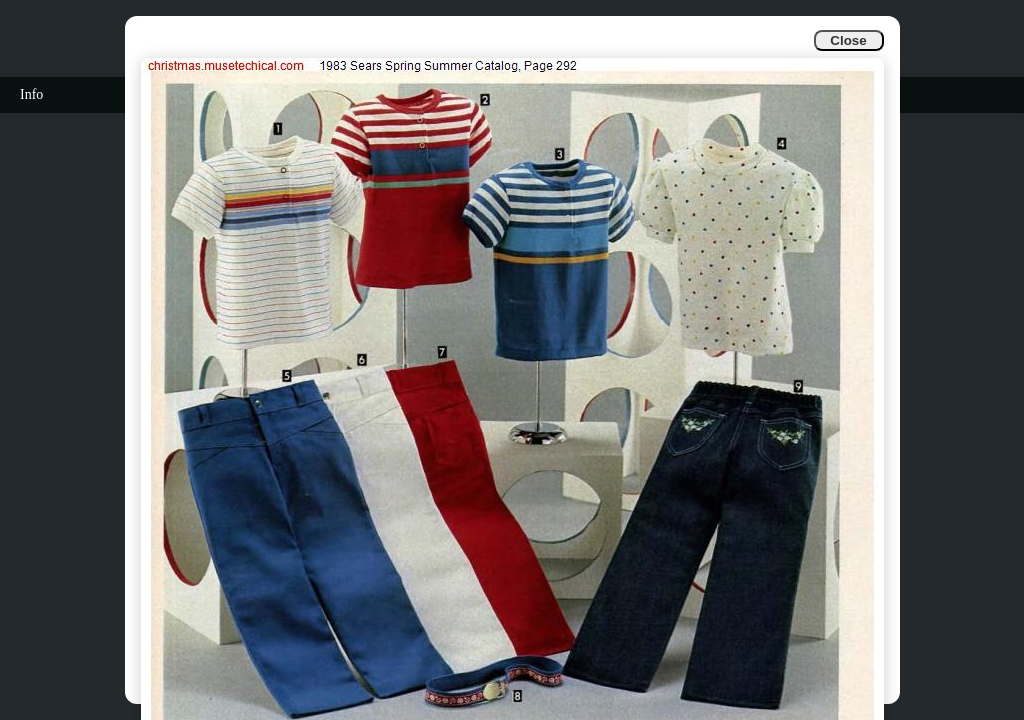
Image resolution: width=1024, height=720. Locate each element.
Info (31, 94)
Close (848, 40)
